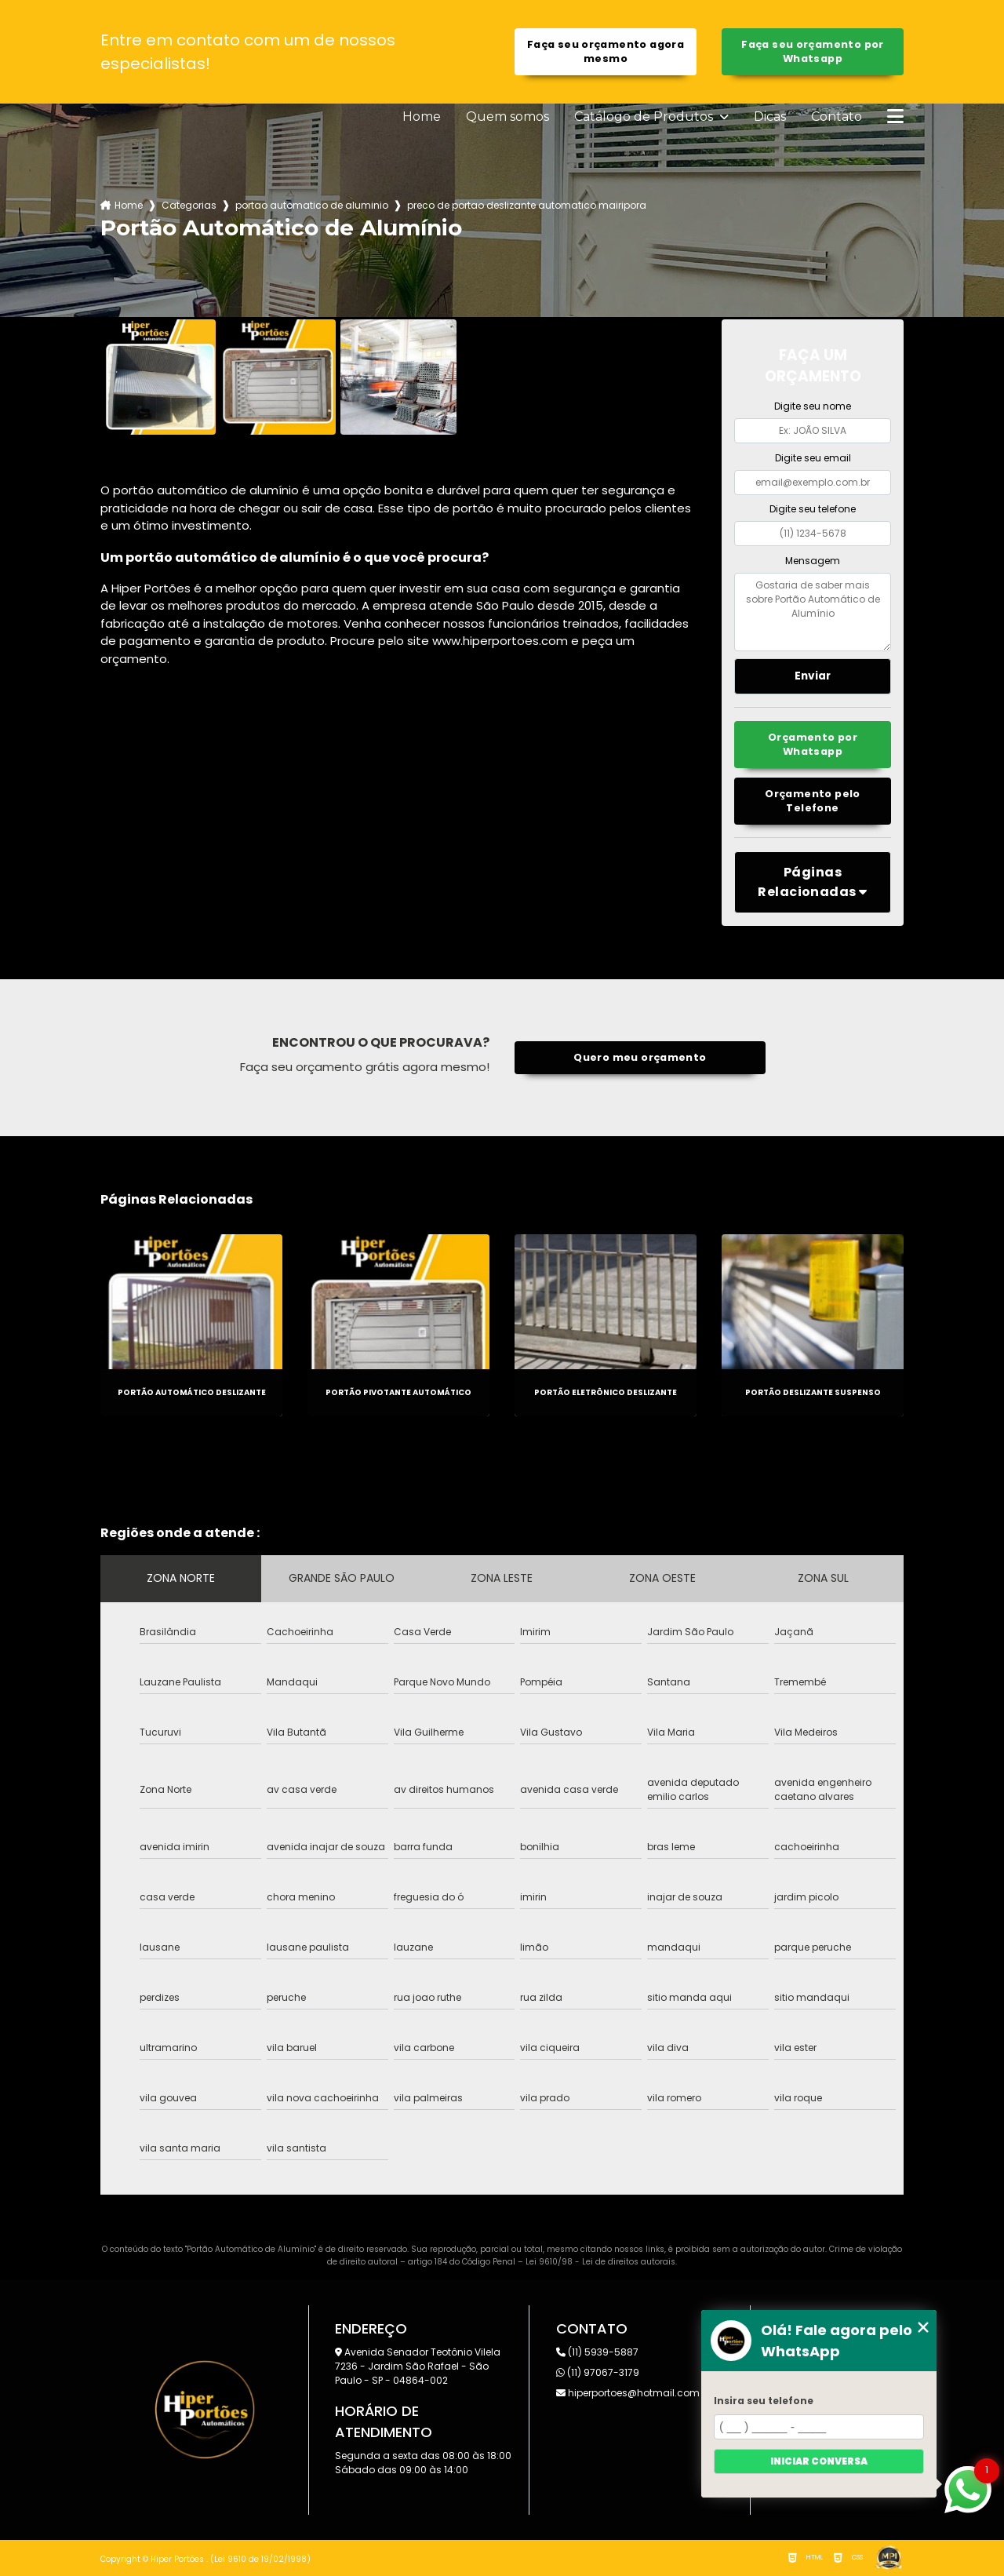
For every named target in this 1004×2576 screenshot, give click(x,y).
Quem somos (507, 117)
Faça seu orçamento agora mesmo (605, 51)
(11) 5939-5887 (597, 2352)
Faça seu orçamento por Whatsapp (812, 51)
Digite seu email (813, 458)
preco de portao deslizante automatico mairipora (526, 205)
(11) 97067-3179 (597, 2372)
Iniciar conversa (819, 2461)
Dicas (770, 117)
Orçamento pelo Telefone (812, 800)
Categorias (189, 205)
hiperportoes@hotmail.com (628, 2392)
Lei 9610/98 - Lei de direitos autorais (600, 2262)
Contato (836, 117)
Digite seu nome (812, 406)
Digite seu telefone (812, 509)
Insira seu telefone (763, 2400)
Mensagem (812, 560)
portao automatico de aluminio (311, 205)
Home (421, 117)
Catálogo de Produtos (645, 117)
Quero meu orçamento (639, 1057)
